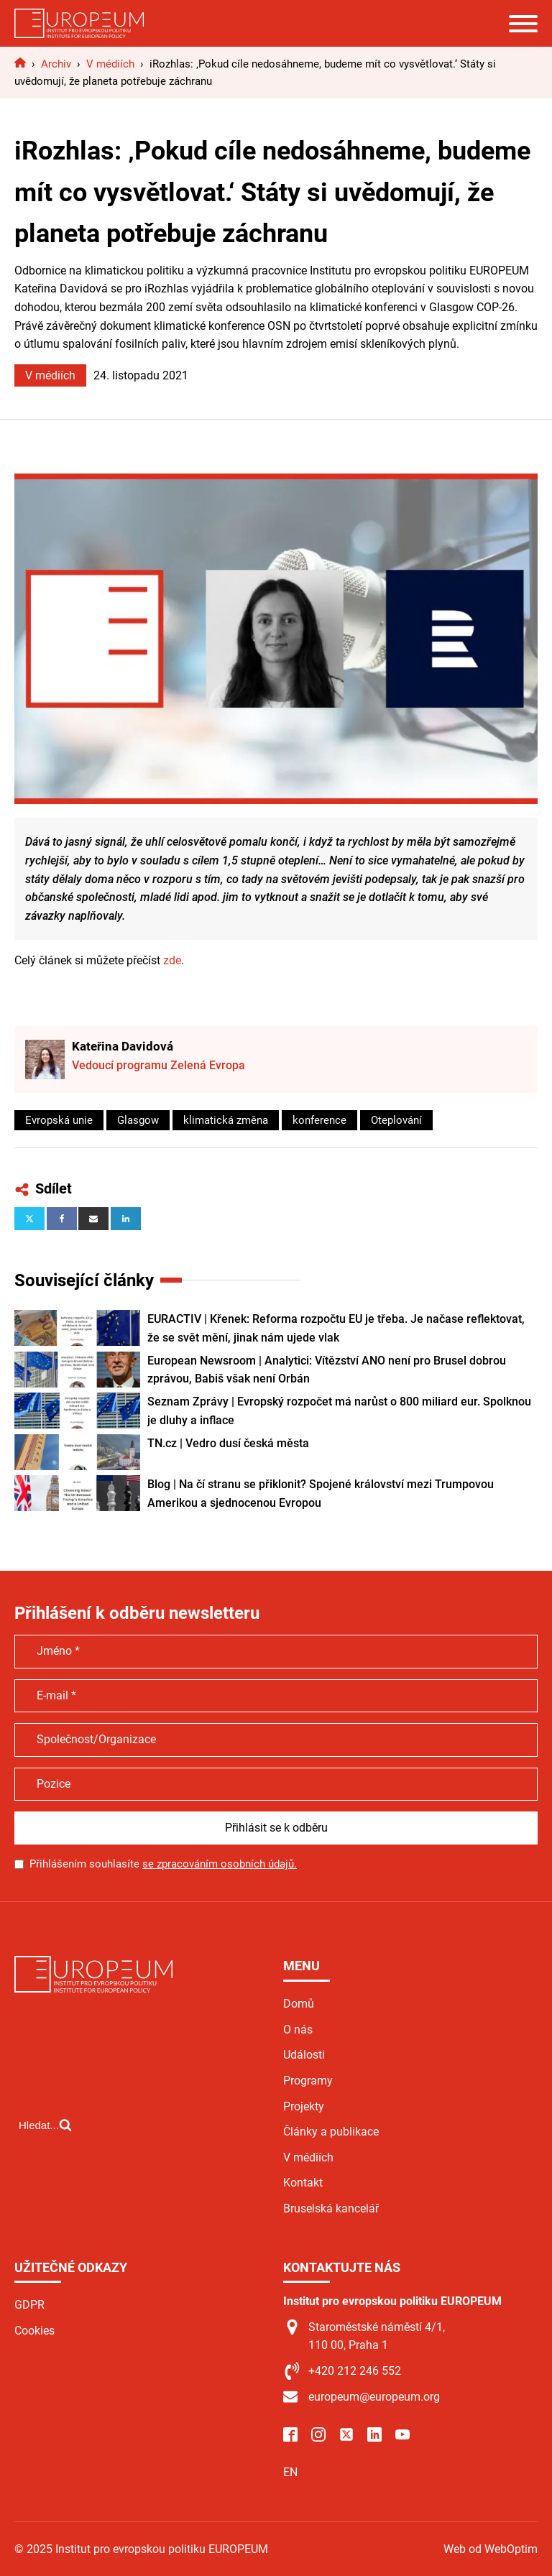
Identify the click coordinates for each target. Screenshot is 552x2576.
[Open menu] (523, 23)
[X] (29, 1218)
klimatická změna (225, 1120)
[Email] (93, 1218)
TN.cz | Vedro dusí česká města (228, 1443)
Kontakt (303, 2182)
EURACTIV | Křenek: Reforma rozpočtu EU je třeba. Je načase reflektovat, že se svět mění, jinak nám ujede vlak (336, 1328)
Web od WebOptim (490, 2549)
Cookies (34, 2330)
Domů (298, 2004)
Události (304, 2055)
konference (319, 1120)
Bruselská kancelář (331, 2208)
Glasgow (138, 1120)
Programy (308, 2080)
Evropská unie (59, 1120)
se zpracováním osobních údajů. (219, 1863)
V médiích (50, 375)
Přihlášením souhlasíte (163, 1863)
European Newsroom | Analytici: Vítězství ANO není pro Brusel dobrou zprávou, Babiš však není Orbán (326, 1370)
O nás (298, 2029)
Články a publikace (331, 2131)
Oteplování (396, 1120)
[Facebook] (62, 1218)
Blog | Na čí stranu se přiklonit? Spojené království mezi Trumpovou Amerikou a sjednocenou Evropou (320, 1493)
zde (172, 960)
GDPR (29, 2305)
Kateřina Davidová (122, 1046)
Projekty (303, 2106)
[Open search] (45, 2125)
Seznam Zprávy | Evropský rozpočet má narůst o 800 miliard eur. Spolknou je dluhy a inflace (339, 1411)
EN (290, 2472)
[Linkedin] (126, 1218)
